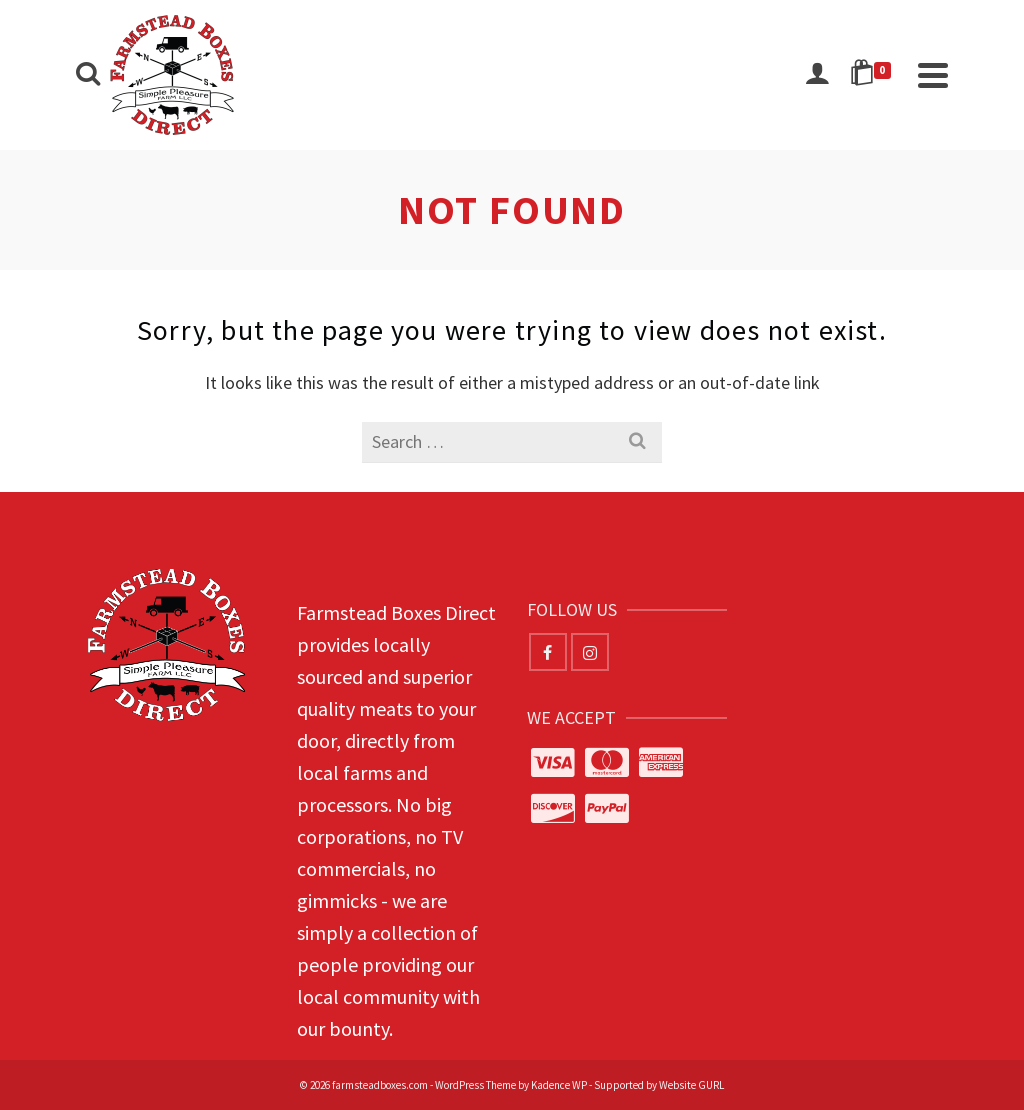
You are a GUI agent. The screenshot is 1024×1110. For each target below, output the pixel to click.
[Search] (88, 75)
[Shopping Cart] (874, 75)
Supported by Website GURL (659, 1085)
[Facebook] (548, 652)
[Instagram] (590, 652)
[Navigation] (933, 75)
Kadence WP (559, 1085)
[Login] (817, 75)
